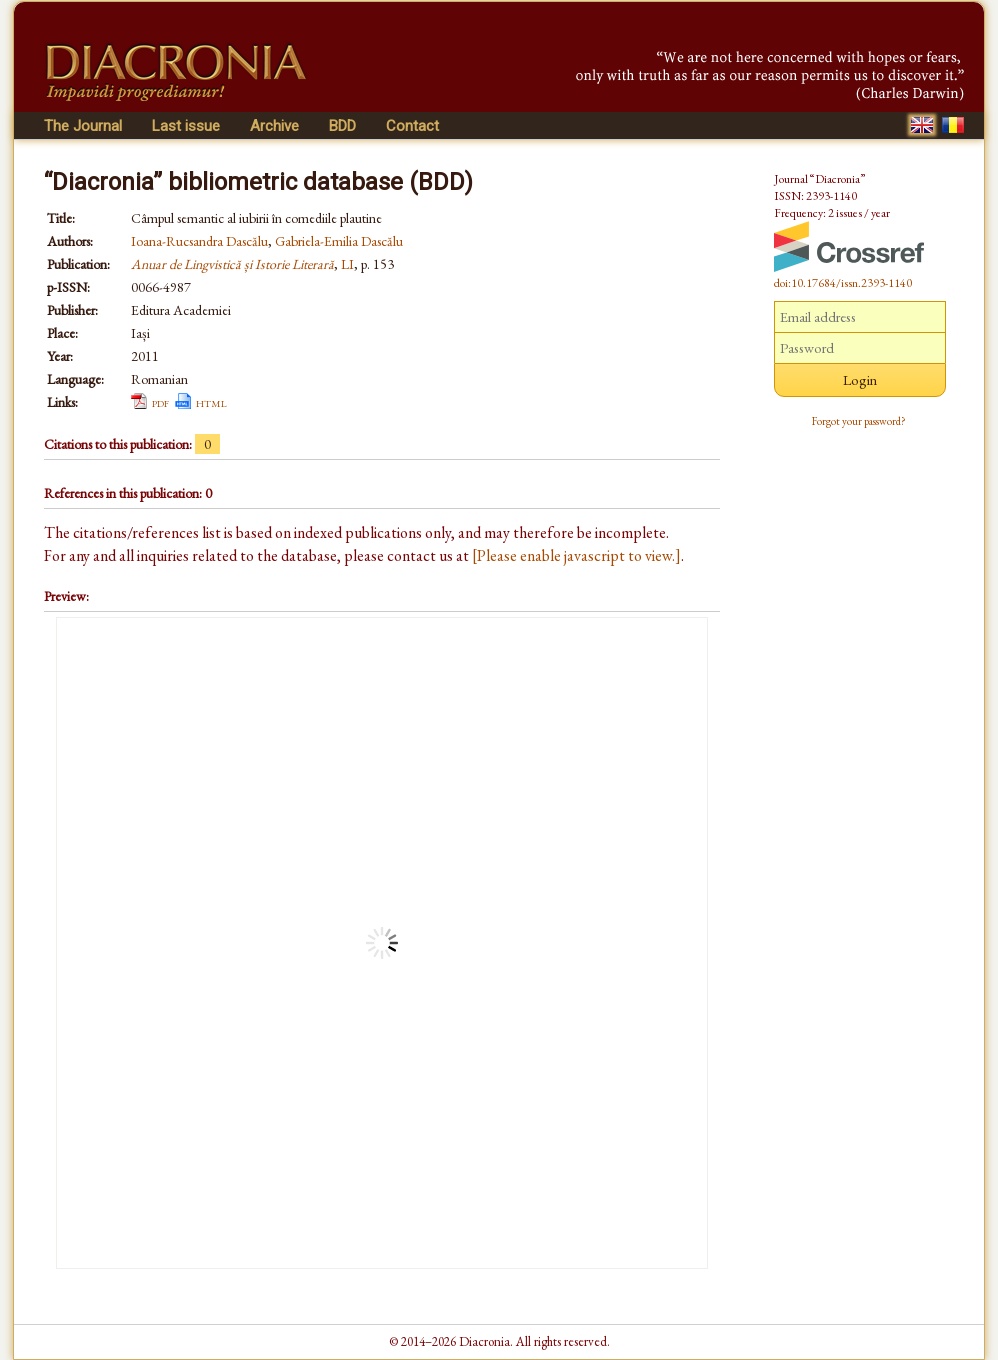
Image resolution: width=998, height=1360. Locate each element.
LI (347, 264)
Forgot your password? (859, 421)
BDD (342, 126)
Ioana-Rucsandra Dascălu (199, 241)
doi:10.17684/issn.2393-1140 (843, 283)
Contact (412, 126)
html (211, 402)
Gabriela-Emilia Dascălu (339, 241)
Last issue (186, 126)
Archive (274, 126)
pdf (160, 402)
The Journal (83, 126)
